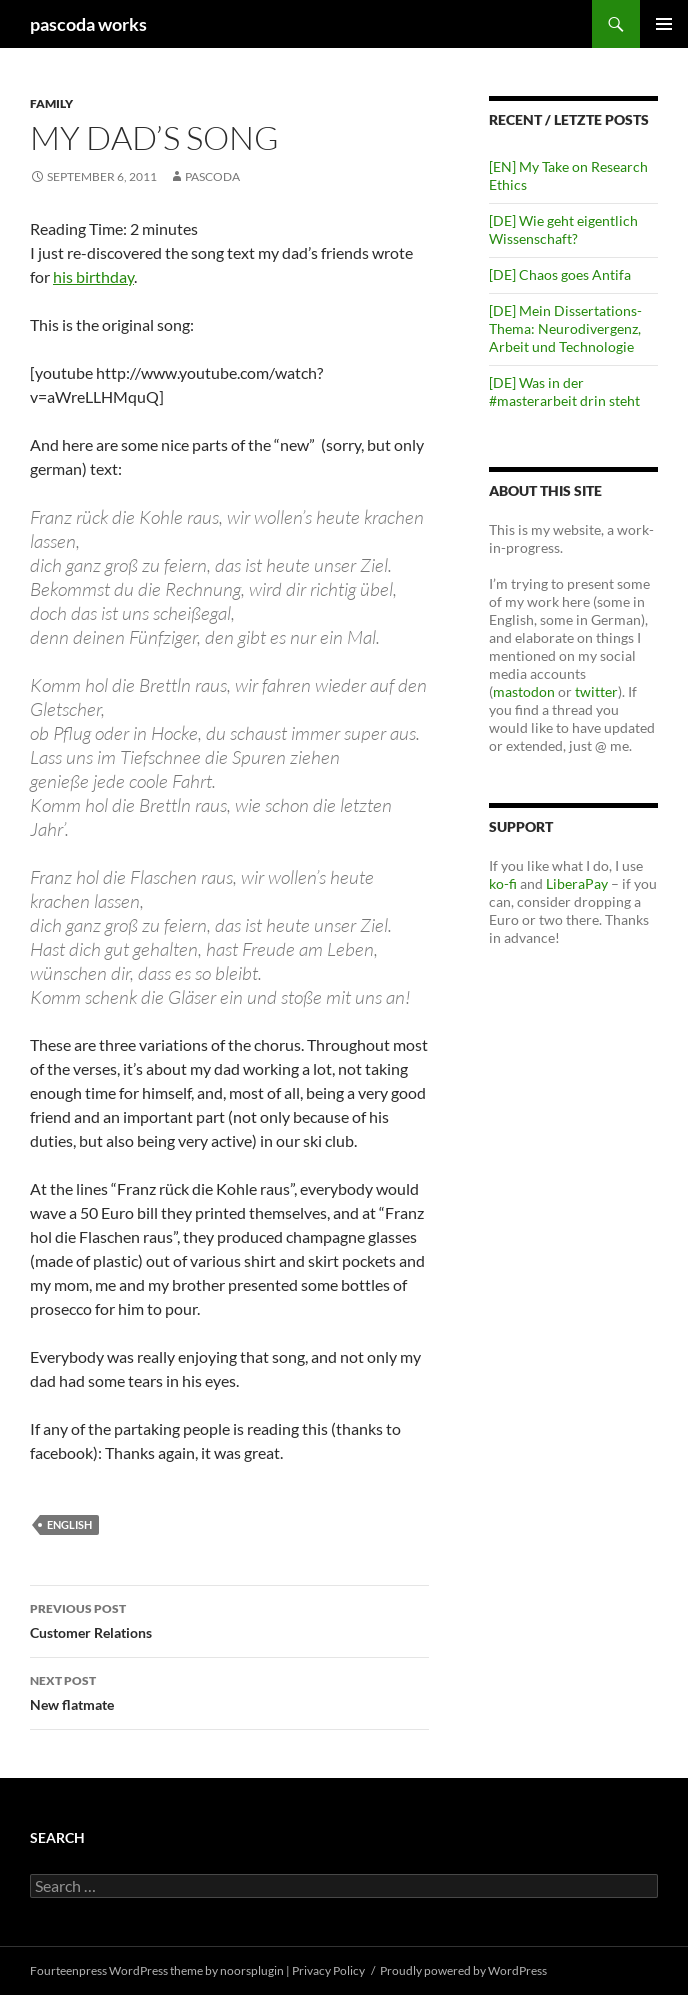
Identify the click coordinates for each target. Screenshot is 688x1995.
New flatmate (229, 1691)
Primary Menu (664, 24)
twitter (596, 691)
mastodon (524, 691)
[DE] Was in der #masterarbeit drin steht (564, 391)
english (69, 1524)
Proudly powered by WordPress (463, 1970)
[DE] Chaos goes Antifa (560, 274)
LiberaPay (577, 883)
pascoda (212, 176)
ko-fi (503, 883)
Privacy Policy (328, 1970)
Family (51, 103)
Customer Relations (229, 1619)
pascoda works (88, 24)
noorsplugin (252, 1970)
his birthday (93, 276)
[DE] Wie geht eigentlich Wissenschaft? (563, 229)
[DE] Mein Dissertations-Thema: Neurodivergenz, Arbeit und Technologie (565, 328)
